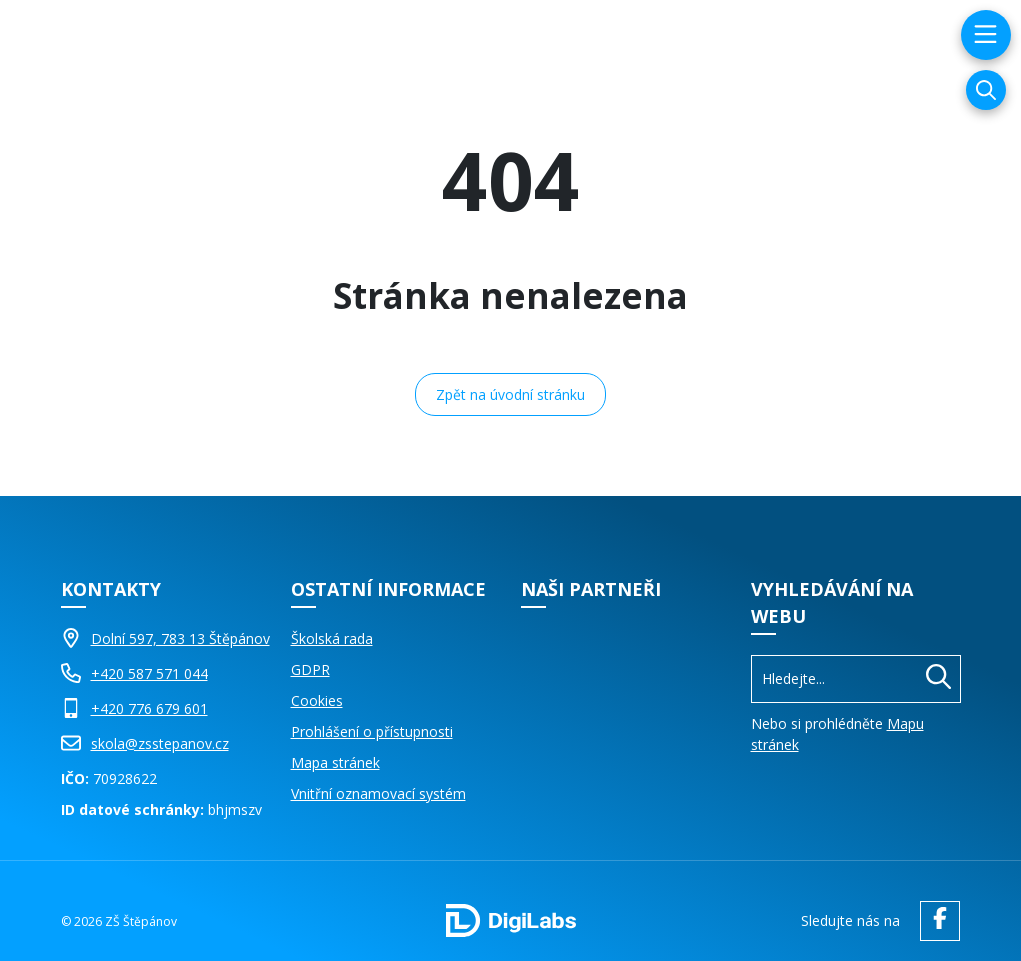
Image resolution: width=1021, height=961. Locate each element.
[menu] (983, 35)
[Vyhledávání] (986, 90)
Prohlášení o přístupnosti (372, 731)
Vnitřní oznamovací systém (378, 793)
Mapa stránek (335, 762)
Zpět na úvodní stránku (510, 394)
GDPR (310, 669)
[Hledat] (938, 679)
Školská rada (332, 638)
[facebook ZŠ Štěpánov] (935, 921)
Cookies (317, 700)
